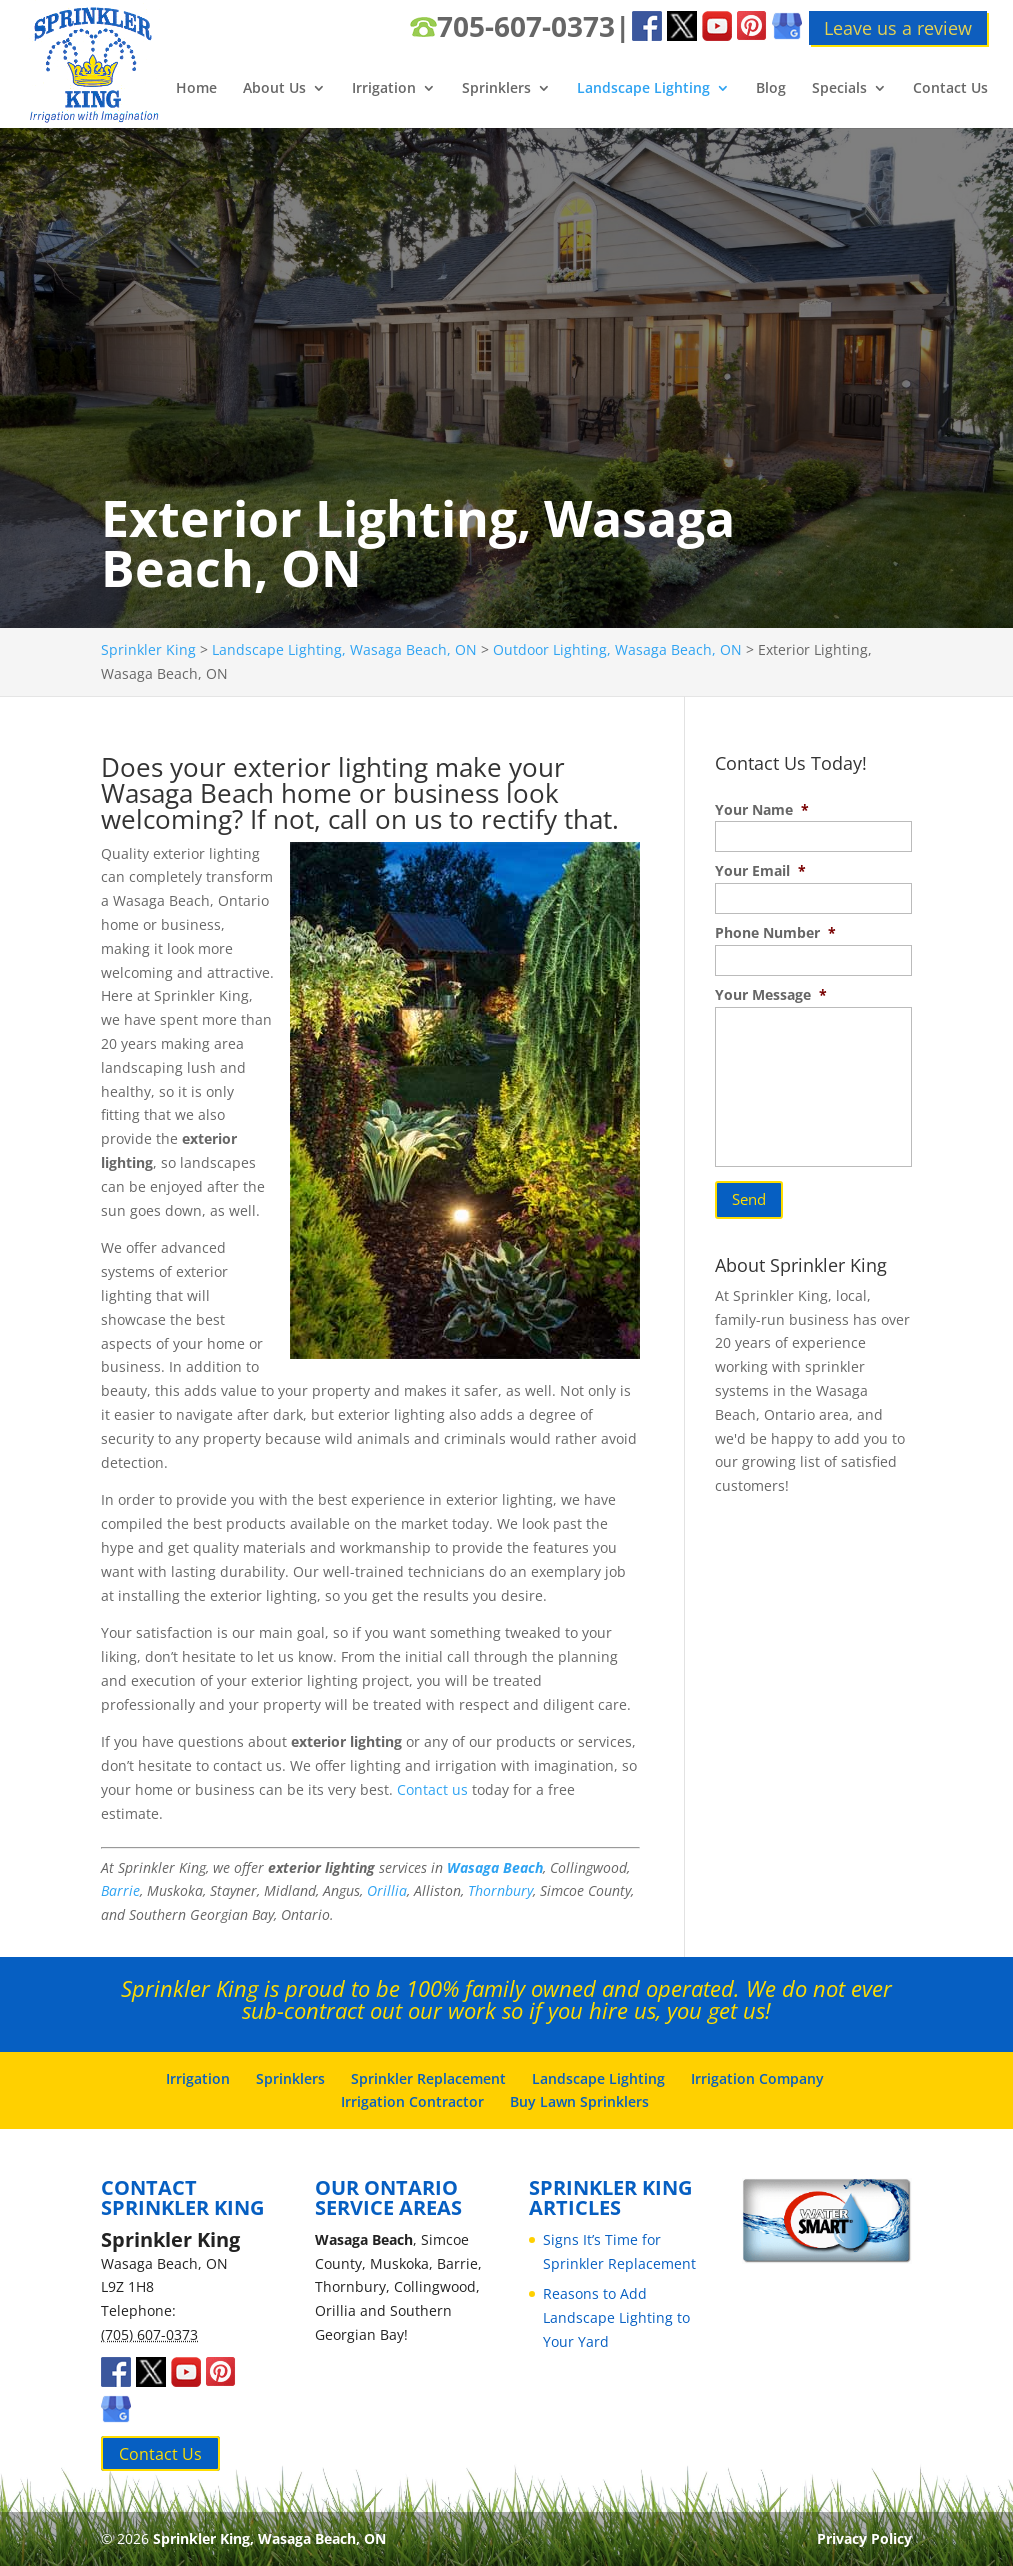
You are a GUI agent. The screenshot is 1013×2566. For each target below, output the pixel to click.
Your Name (762, 810)
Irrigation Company (757, 2078)
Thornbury (500, 1890)
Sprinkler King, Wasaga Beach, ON (269, 2538)
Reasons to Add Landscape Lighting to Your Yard (616, 2317)
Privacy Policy (864, 2538)
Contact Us (950, 89)
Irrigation (384, 89)
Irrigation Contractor (412, 2101)
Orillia (387, 1890)
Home (196, 89)
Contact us (432, 1789)
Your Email (760, 871)
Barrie (120, 1890)
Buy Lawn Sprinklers (579, 2101)
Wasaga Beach (495, 1867)
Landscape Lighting (643, 89)
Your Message (771, 995)
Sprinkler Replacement (428, 2078)
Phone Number (775, 933)
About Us (274, 89)
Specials (839, 89)
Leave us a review (898, 28)
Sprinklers (496, 89)
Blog (771, 89)
